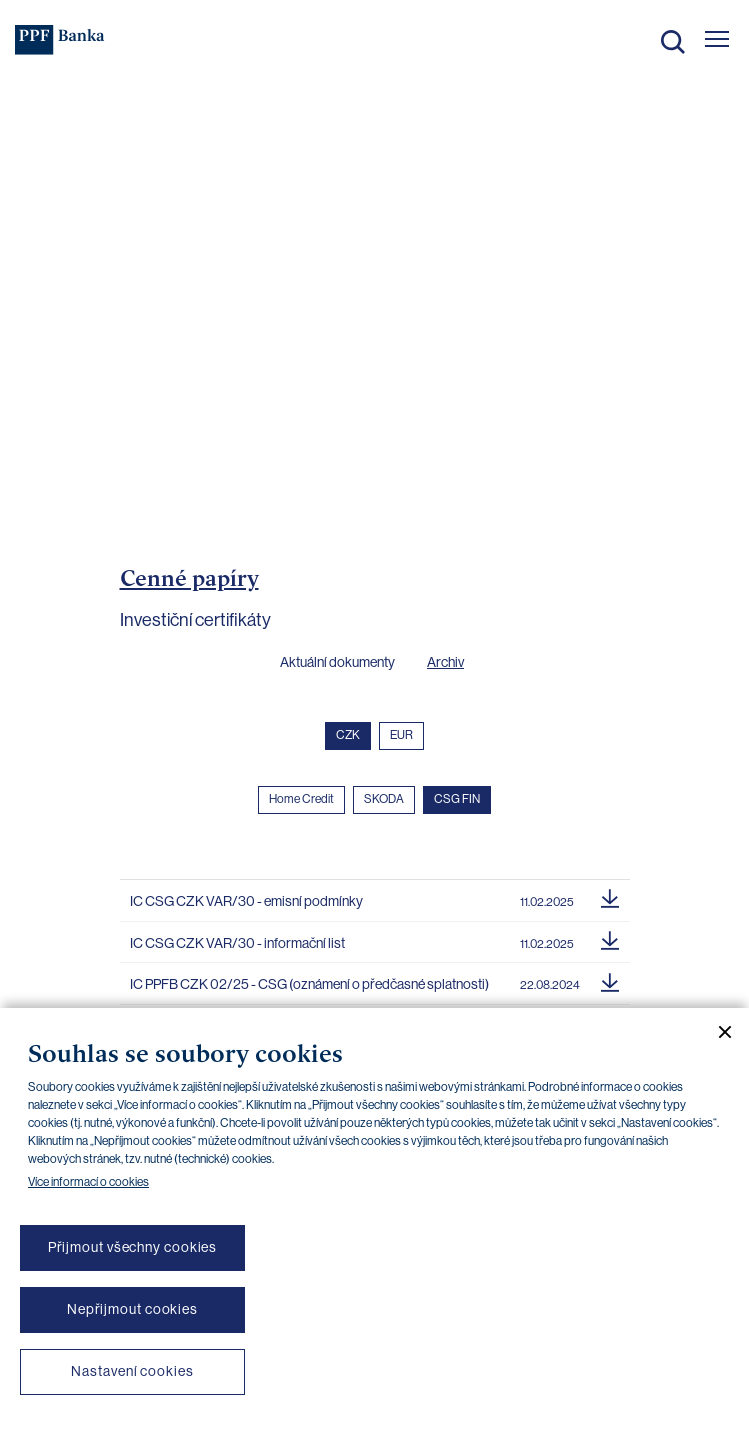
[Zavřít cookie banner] (717, 1032)
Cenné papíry (189, 578)
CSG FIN (457, 799)
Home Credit (301, 799)
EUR (401, 735)
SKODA (384, 799)
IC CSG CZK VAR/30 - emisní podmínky (246, 901)
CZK (348, 735)
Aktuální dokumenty (337, 662)
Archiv (445, 662)
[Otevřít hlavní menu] (717, 39)
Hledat (673, 42)
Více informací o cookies (88, 1182)
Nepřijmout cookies (132, 1309)
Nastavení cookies (132, 1371)
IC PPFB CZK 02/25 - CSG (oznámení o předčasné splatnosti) (309, 984)
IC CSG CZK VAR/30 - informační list (237, 943)
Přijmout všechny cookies (133, 1247)
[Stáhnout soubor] (610, 896)
